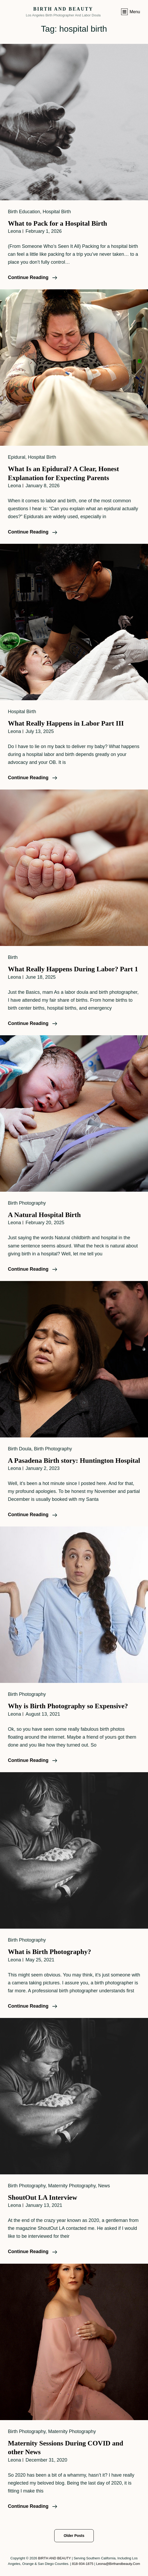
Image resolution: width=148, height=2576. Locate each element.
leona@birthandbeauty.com (118, 2564)
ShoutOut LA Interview (42, 2197)
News (104, 2185)
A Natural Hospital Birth (44, 1215)
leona (14, 231)
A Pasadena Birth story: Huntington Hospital (74, 1460)
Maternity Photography (72, 2185)
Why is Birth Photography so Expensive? (68, 1706)
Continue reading (32, 277)
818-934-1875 (82, 2564)
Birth (13, 957)
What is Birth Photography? (49, 1952)
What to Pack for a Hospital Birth (57, 223)
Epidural (16, 457)
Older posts (74, 2535)
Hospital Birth (57, 211)
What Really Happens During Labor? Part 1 (73, 969)
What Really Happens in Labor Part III (66, 723)
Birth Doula (19, 1448)
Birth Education (24, 211)
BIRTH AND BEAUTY (63, 9)
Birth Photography (27, 1203)
